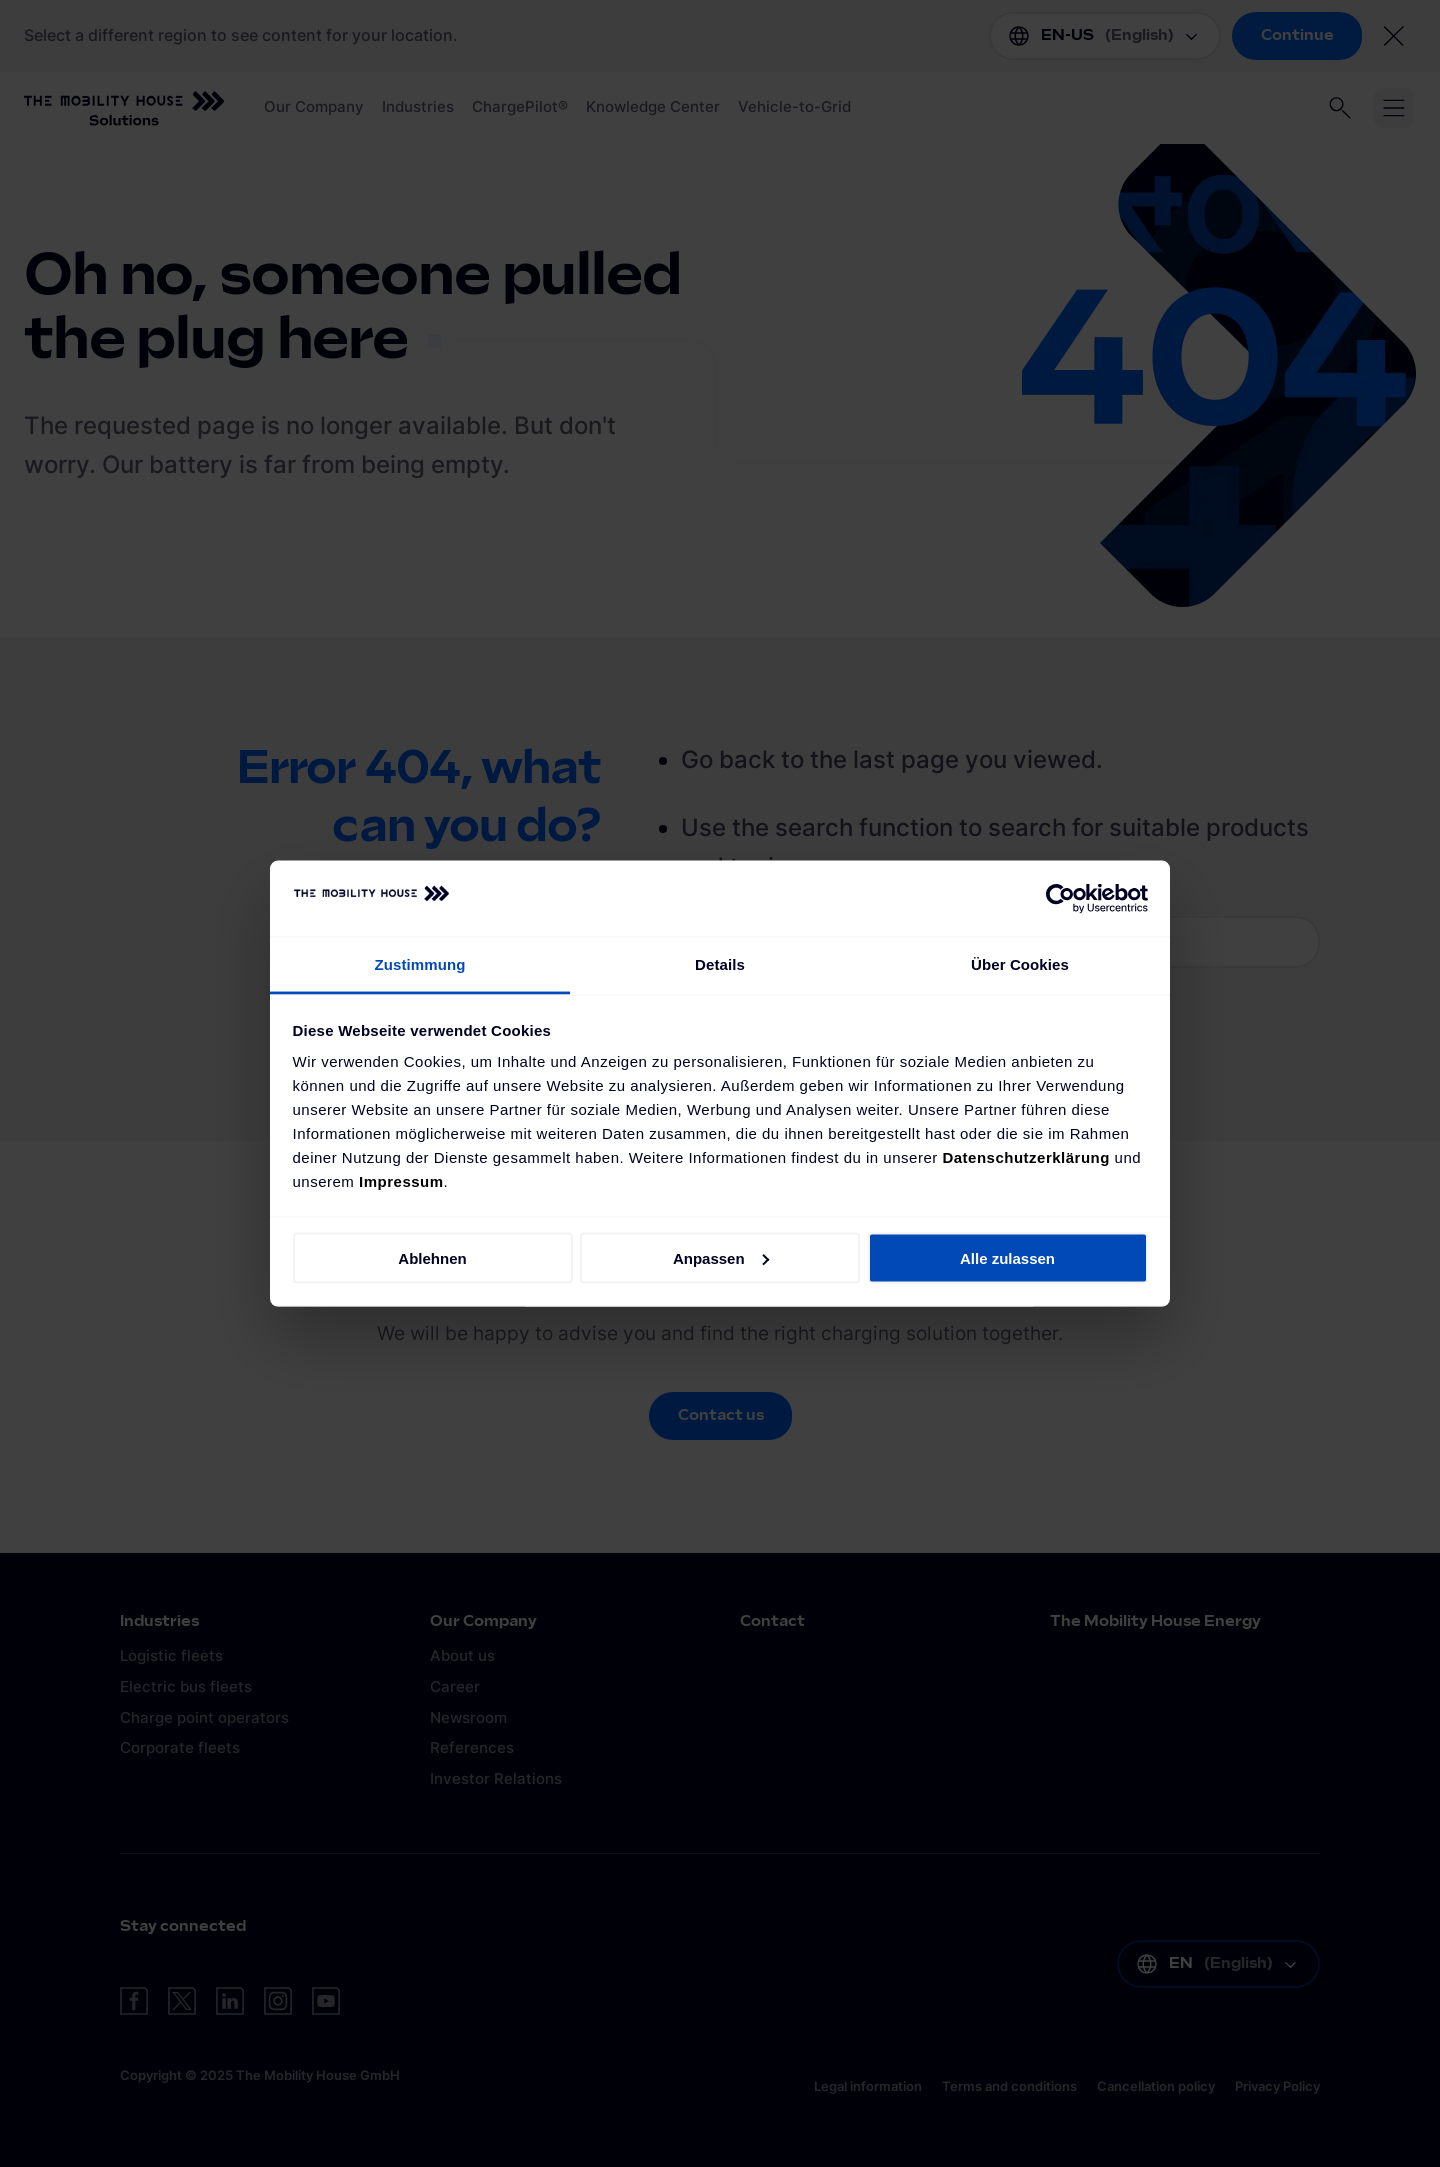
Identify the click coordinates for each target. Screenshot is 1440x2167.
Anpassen (721, 1257)
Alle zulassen (1007, 1257)
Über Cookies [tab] (1020, 964)
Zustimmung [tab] (420, 964)
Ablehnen (432, 1257)
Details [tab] (720, 964)
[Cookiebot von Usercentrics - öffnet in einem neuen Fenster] (1060, 899)
